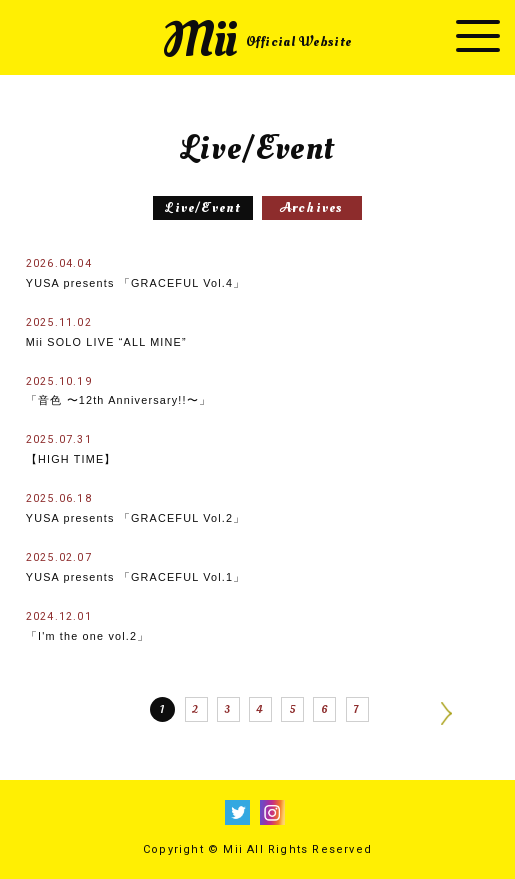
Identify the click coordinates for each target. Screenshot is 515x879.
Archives (312, 207)
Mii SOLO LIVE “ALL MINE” (106, 332)
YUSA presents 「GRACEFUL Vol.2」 (136, 508)
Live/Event (203, 207)
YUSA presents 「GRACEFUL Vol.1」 (136, 567)
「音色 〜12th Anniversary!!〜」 (118, 391)
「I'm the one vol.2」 (88, 626)
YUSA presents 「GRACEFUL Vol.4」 (136, 273)
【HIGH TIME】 (71, 449)
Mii (257, 40)
